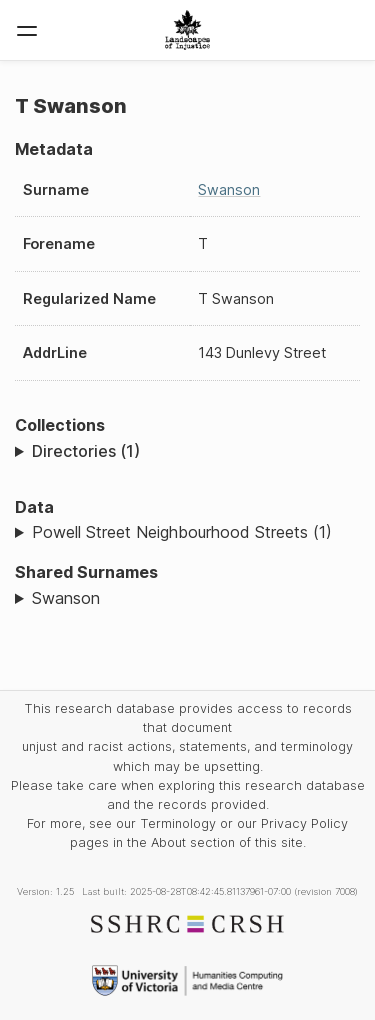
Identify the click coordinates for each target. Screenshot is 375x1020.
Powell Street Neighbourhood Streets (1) (182, 532)
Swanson (229, 189)
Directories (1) (86, 451)
